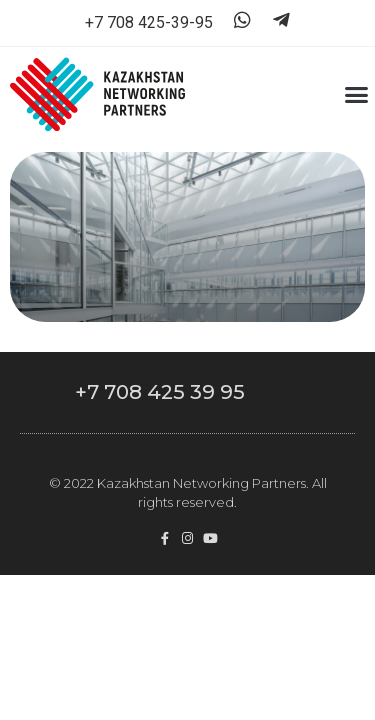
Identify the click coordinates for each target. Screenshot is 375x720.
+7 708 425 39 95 (160, 392)
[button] (357, 95)
